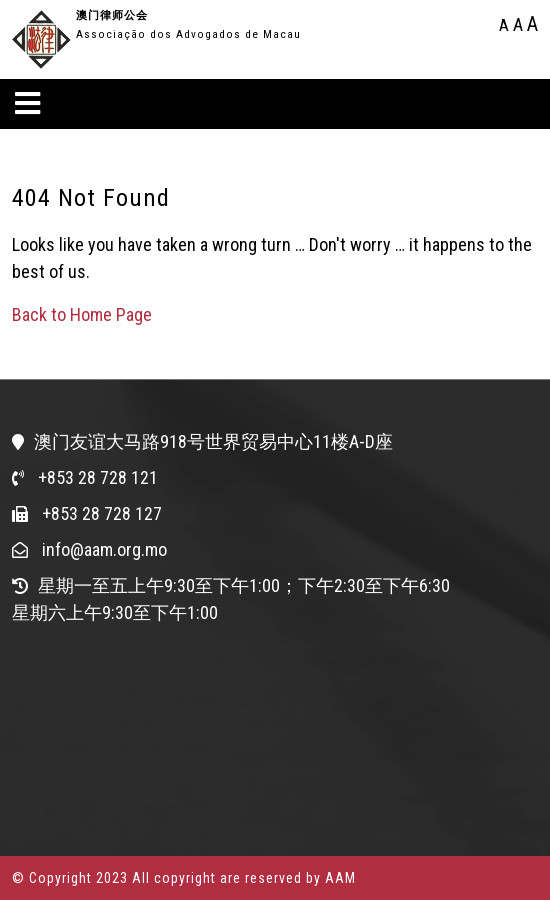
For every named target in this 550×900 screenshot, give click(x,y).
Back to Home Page (82, 314)
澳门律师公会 (112, 15)
